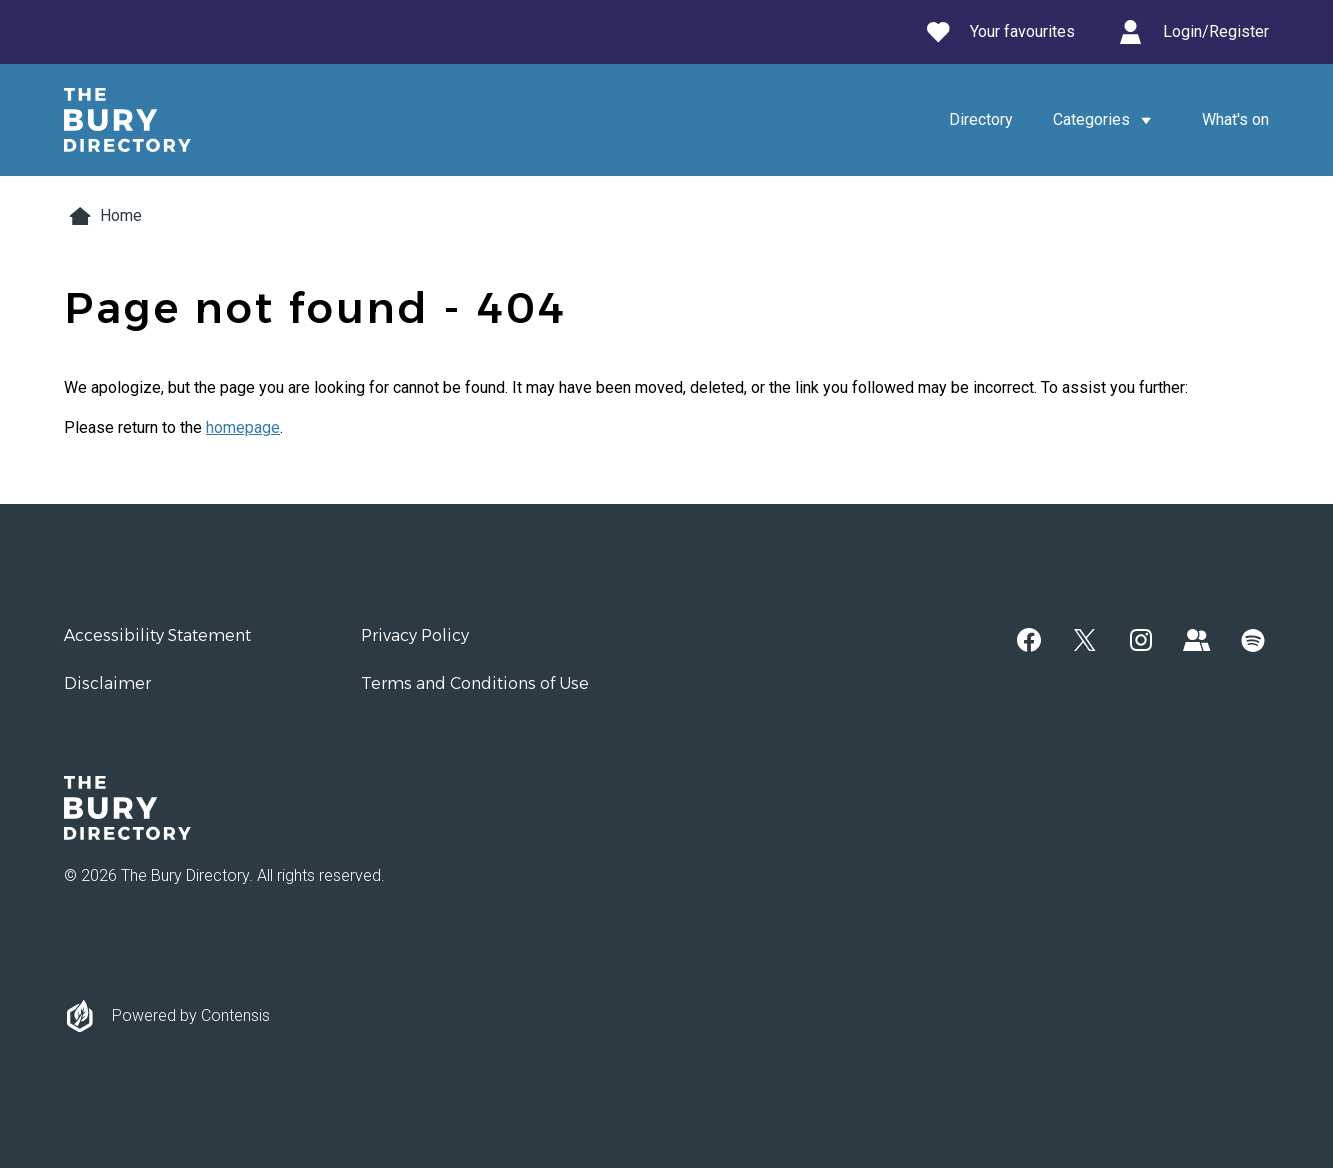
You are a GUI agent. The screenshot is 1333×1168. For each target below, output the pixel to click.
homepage (243, 427)
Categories (1107, 120)
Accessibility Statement (157, 635)
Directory (981, 119)
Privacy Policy (415, 635)
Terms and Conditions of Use (475, 683)
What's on (1235, 119)
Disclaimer (107, 683)
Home (103, 216)
